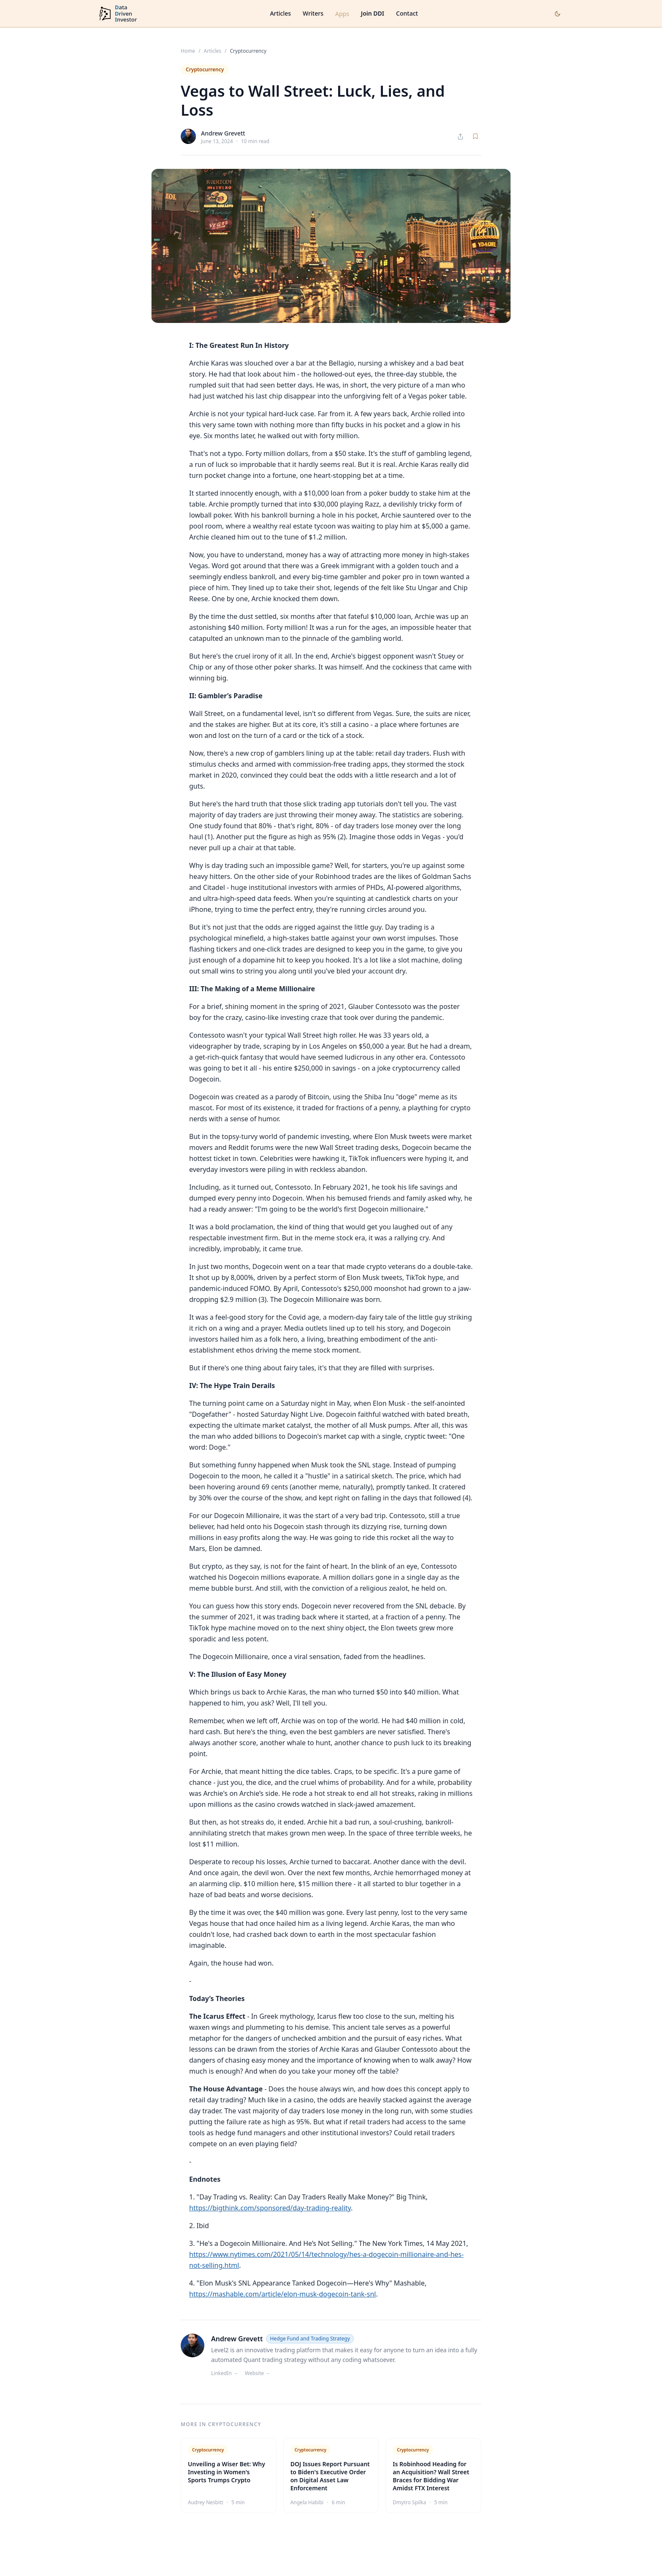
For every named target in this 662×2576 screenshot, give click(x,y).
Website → (257, 2373)
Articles (280, 13)
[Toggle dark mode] (557, 13)
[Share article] (460, 136)
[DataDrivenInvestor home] (117, 13)
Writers (313, 13)
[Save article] (475, 136)
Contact (407, 13)
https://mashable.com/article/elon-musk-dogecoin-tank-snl (282, 2294)
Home (188, 51)
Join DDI (372, 13)
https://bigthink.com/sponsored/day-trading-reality (270, 2208)
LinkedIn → (224, 2373)
